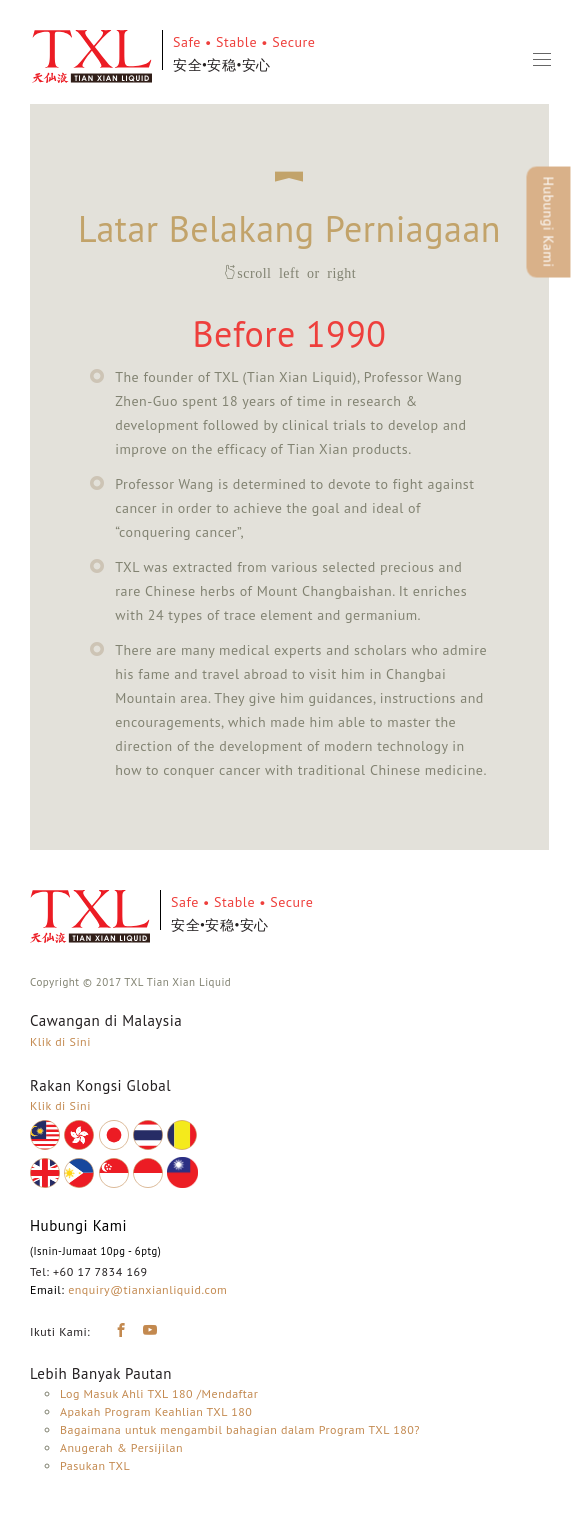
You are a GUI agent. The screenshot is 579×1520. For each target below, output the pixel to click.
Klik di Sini (60, 1041)
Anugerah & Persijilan (121, 1447)
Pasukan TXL (95, 1465)
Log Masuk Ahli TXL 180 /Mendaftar (159, 1393)
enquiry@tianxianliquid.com (147, 1289)
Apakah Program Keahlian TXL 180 (156, 1411)
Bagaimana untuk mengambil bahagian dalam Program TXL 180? (240, 1429)
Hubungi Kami (549, 222)
